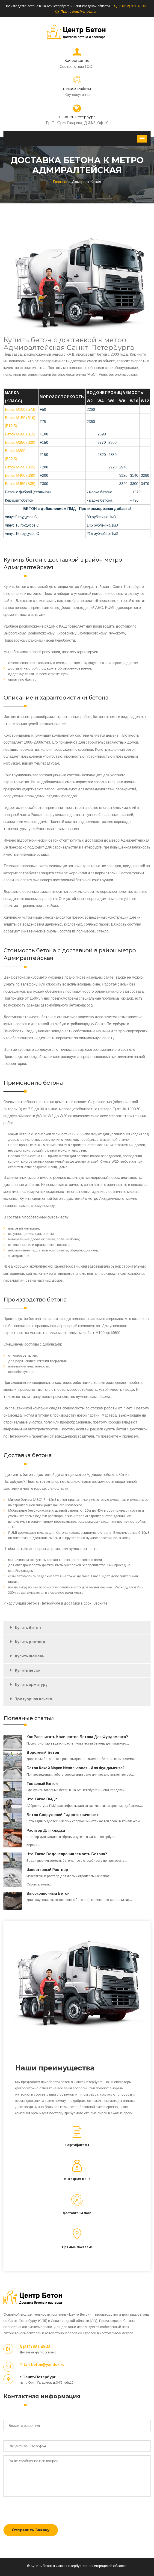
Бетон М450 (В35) (20, 484)
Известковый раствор (47, 1870)
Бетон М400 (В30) (20, 475)
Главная (60, 182)
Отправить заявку (31, 2530)
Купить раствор (30, 1642)
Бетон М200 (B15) (20, 434)
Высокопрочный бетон (48, 1893)
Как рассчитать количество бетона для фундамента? (77, 1737)
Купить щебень (29, 1656)
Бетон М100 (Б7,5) (20, 409)
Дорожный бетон (43, 1752)
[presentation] (38, 2509)
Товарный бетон (42, 1784)
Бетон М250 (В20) (20, 442)
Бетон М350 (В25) (20, 467)
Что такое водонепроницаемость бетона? (67, 1854)
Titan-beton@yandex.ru (78, 11)
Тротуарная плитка (33, 1699)
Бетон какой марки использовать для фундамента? (75, 1768)
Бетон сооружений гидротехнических (63, 1815)
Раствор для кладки (46, 1830)
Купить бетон (28, 1628)
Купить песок (27, 1670)
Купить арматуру (31, 1685)
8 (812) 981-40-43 (132, 6)
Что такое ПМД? (42, 1799)
